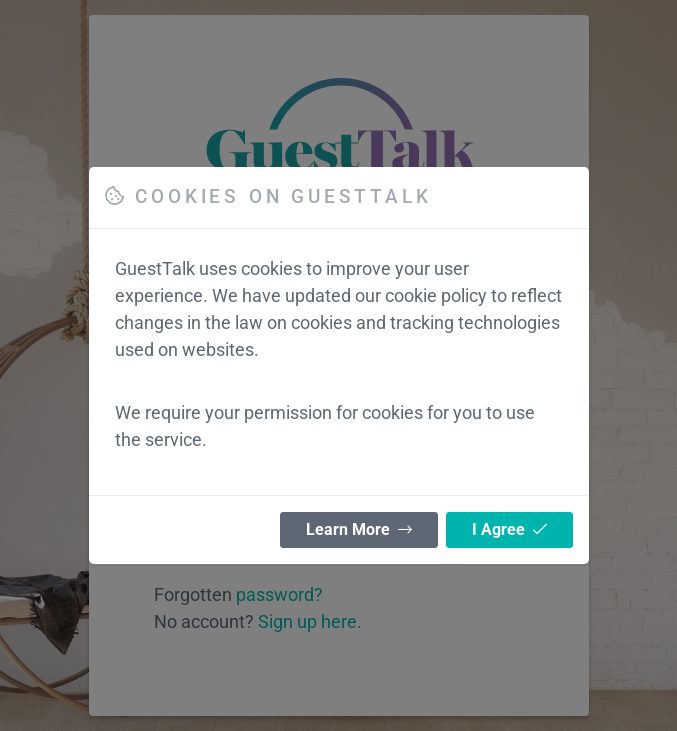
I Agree (509, 529)
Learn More (359, 529)
